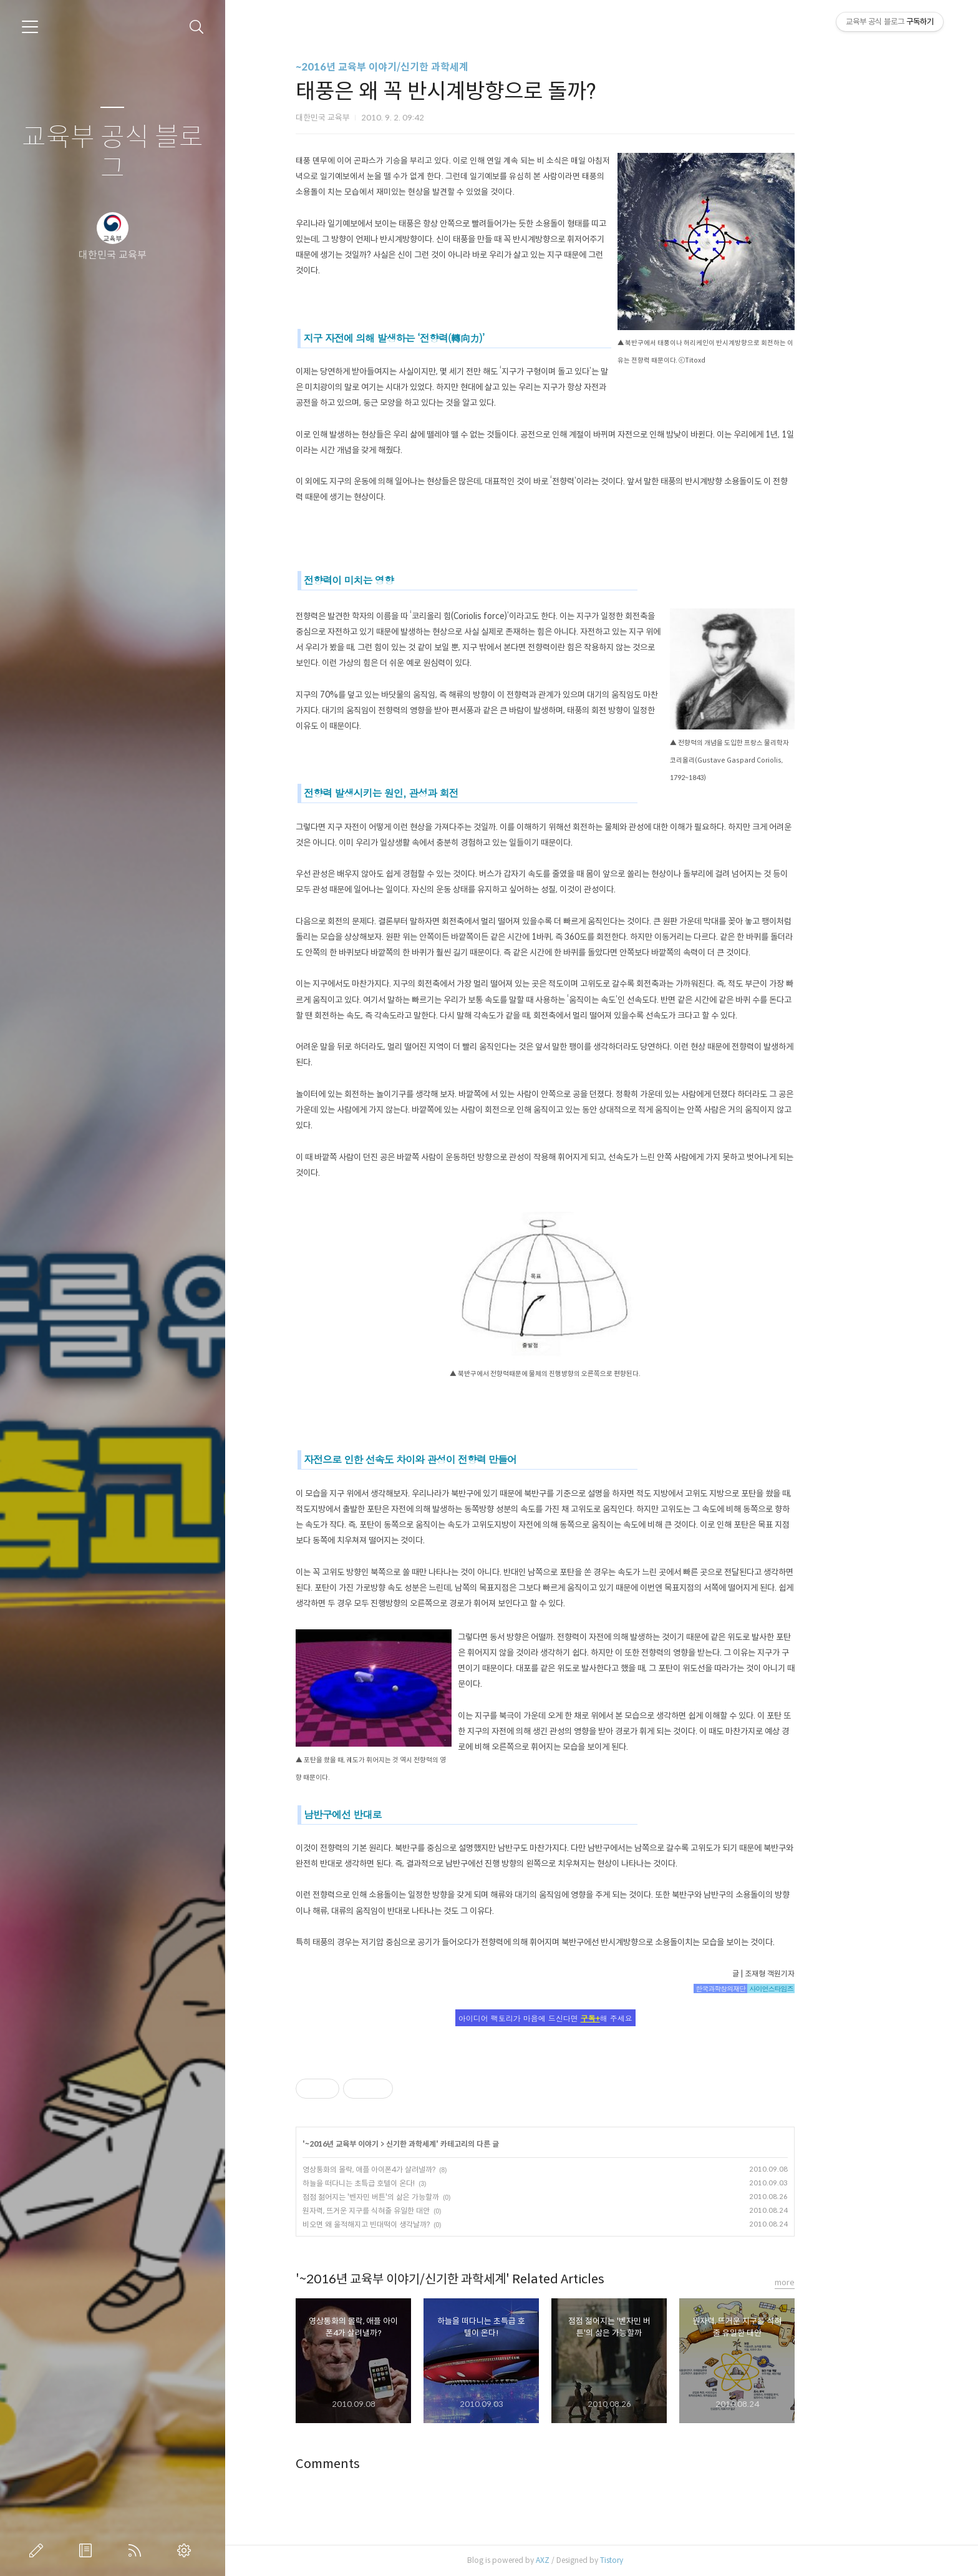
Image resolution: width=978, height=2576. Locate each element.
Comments (384, 2464)
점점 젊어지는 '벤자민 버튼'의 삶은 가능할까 (427, 2197)
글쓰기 (39, 2550)
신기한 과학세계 (467, 2144)
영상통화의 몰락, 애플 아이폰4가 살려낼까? (425, 2169)
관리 (186, 2550)
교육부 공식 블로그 (112, 153)
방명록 (88, 2550)
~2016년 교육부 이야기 (398, 2144)
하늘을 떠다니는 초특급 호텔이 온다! (415, 2183)
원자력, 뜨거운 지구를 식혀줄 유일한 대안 (422, 2210)
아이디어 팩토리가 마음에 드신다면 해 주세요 (602, 2017)
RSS (137, 2550)
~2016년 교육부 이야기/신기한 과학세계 (438, 67)
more (841, 2282)
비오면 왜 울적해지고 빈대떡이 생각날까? (422, 2224)
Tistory (667, 2560)
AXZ (599, 2560)
